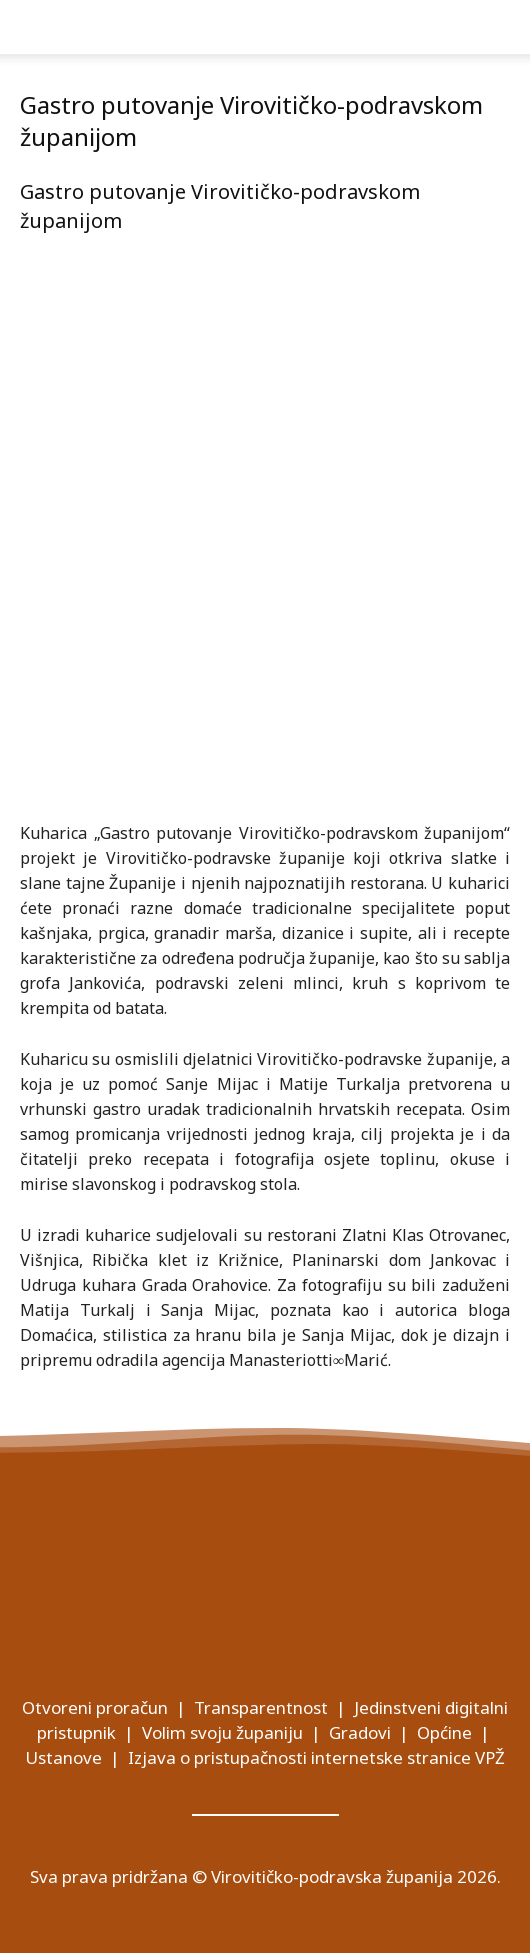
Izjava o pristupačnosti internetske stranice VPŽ (316, 1757)
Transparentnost (261, 1707)
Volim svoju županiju (222, 1732)
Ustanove (63, 1757)
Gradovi (360, 1732)
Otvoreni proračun (95, 1707)
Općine (444, 1732)
